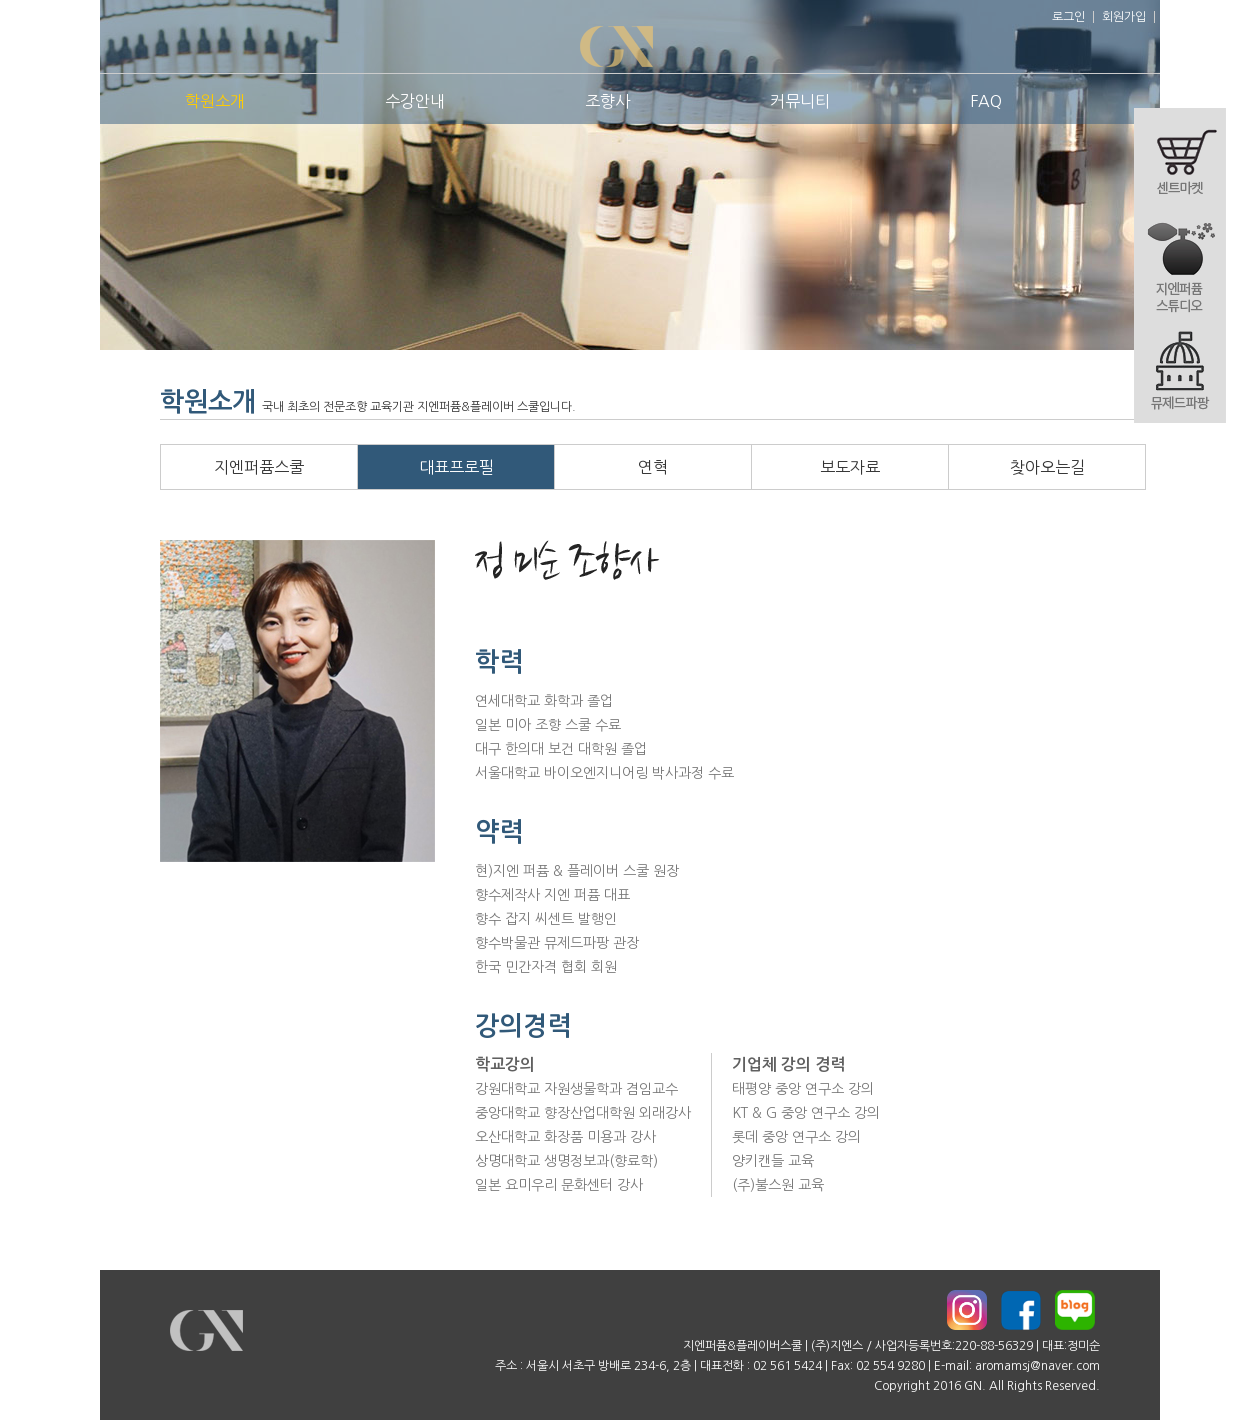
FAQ (986, 101)
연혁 (653, 467)
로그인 (1068, 17)
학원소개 (215, 101)
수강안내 (415, 101)
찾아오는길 (1047, 467)
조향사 (607, 101)
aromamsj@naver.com (1037, 1366)
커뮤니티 (800, 101)
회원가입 (1124, 17)
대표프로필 (456, 467)
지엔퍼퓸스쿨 (259, 467)
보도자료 (850, 467)
